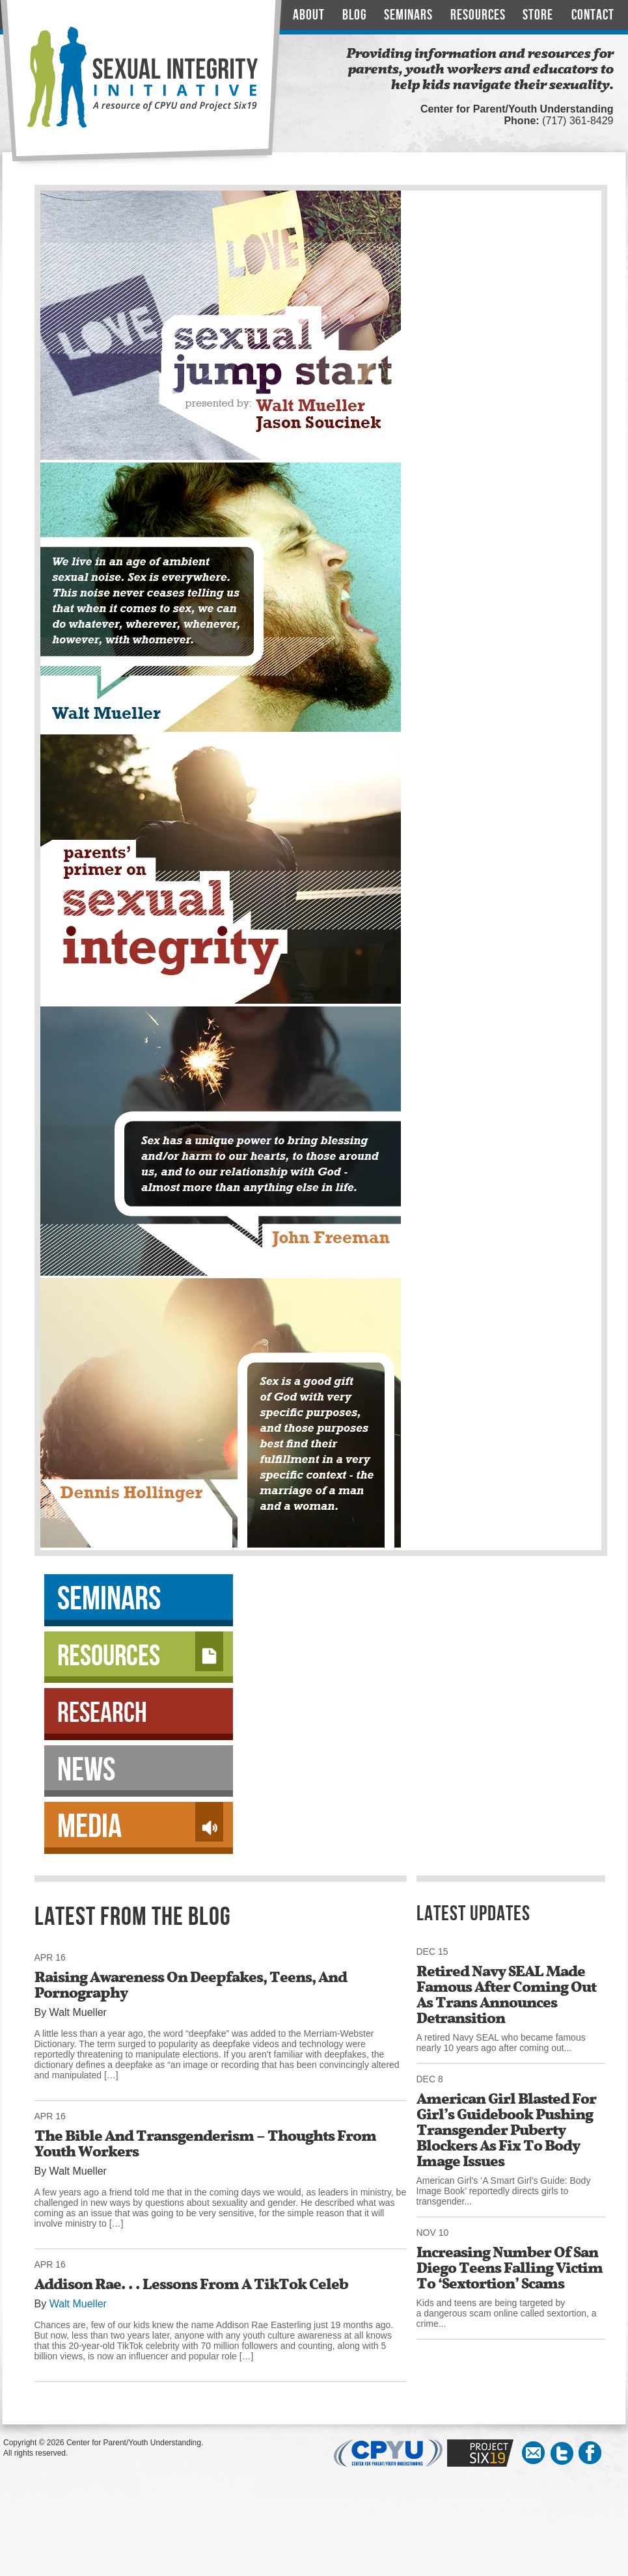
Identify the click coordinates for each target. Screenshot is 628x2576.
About (309, 15)
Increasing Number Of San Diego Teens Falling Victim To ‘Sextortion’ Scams (509, 2267)
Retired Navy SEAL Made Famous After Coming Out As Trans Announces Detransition (506, 1994)
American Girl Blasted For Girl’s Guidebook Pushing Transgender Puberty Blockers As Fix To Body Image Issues (506, 2130)
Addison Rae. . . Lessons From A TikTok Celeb (191, 2284)
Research (102, 1713)
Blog (354, 15)
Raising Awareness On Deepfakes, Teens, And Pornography (190, 1984)
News (86, 1770)
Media (140, 1824)
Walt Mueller (78, 2303)
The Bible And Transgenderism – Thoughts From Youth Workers (205, 2143)
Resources (478, 15)
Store (538, 15)
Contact (592, 15)
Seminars (408, 15)
